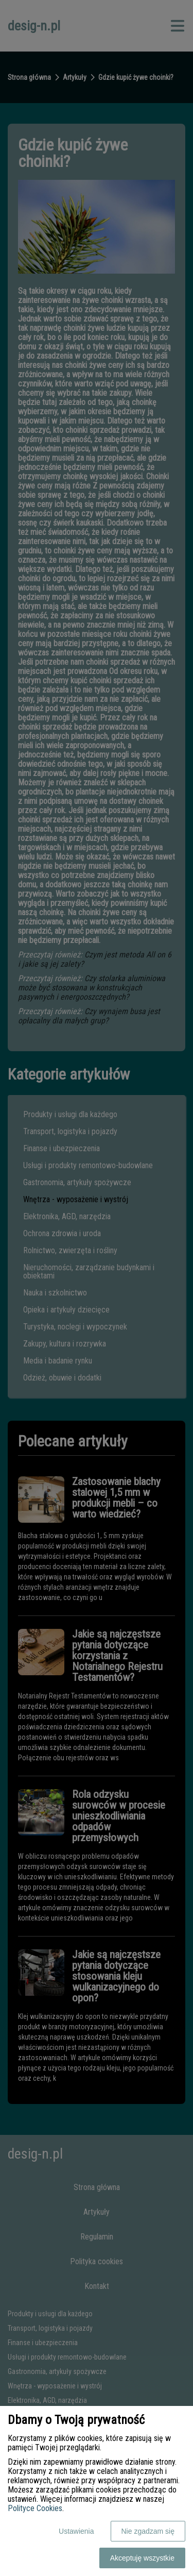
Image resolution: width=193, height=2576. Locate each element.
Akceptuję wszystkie (142, 2558)
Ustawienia (76, 2531)
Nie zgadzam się (148, 2531)
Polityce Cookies (35, 2508)
